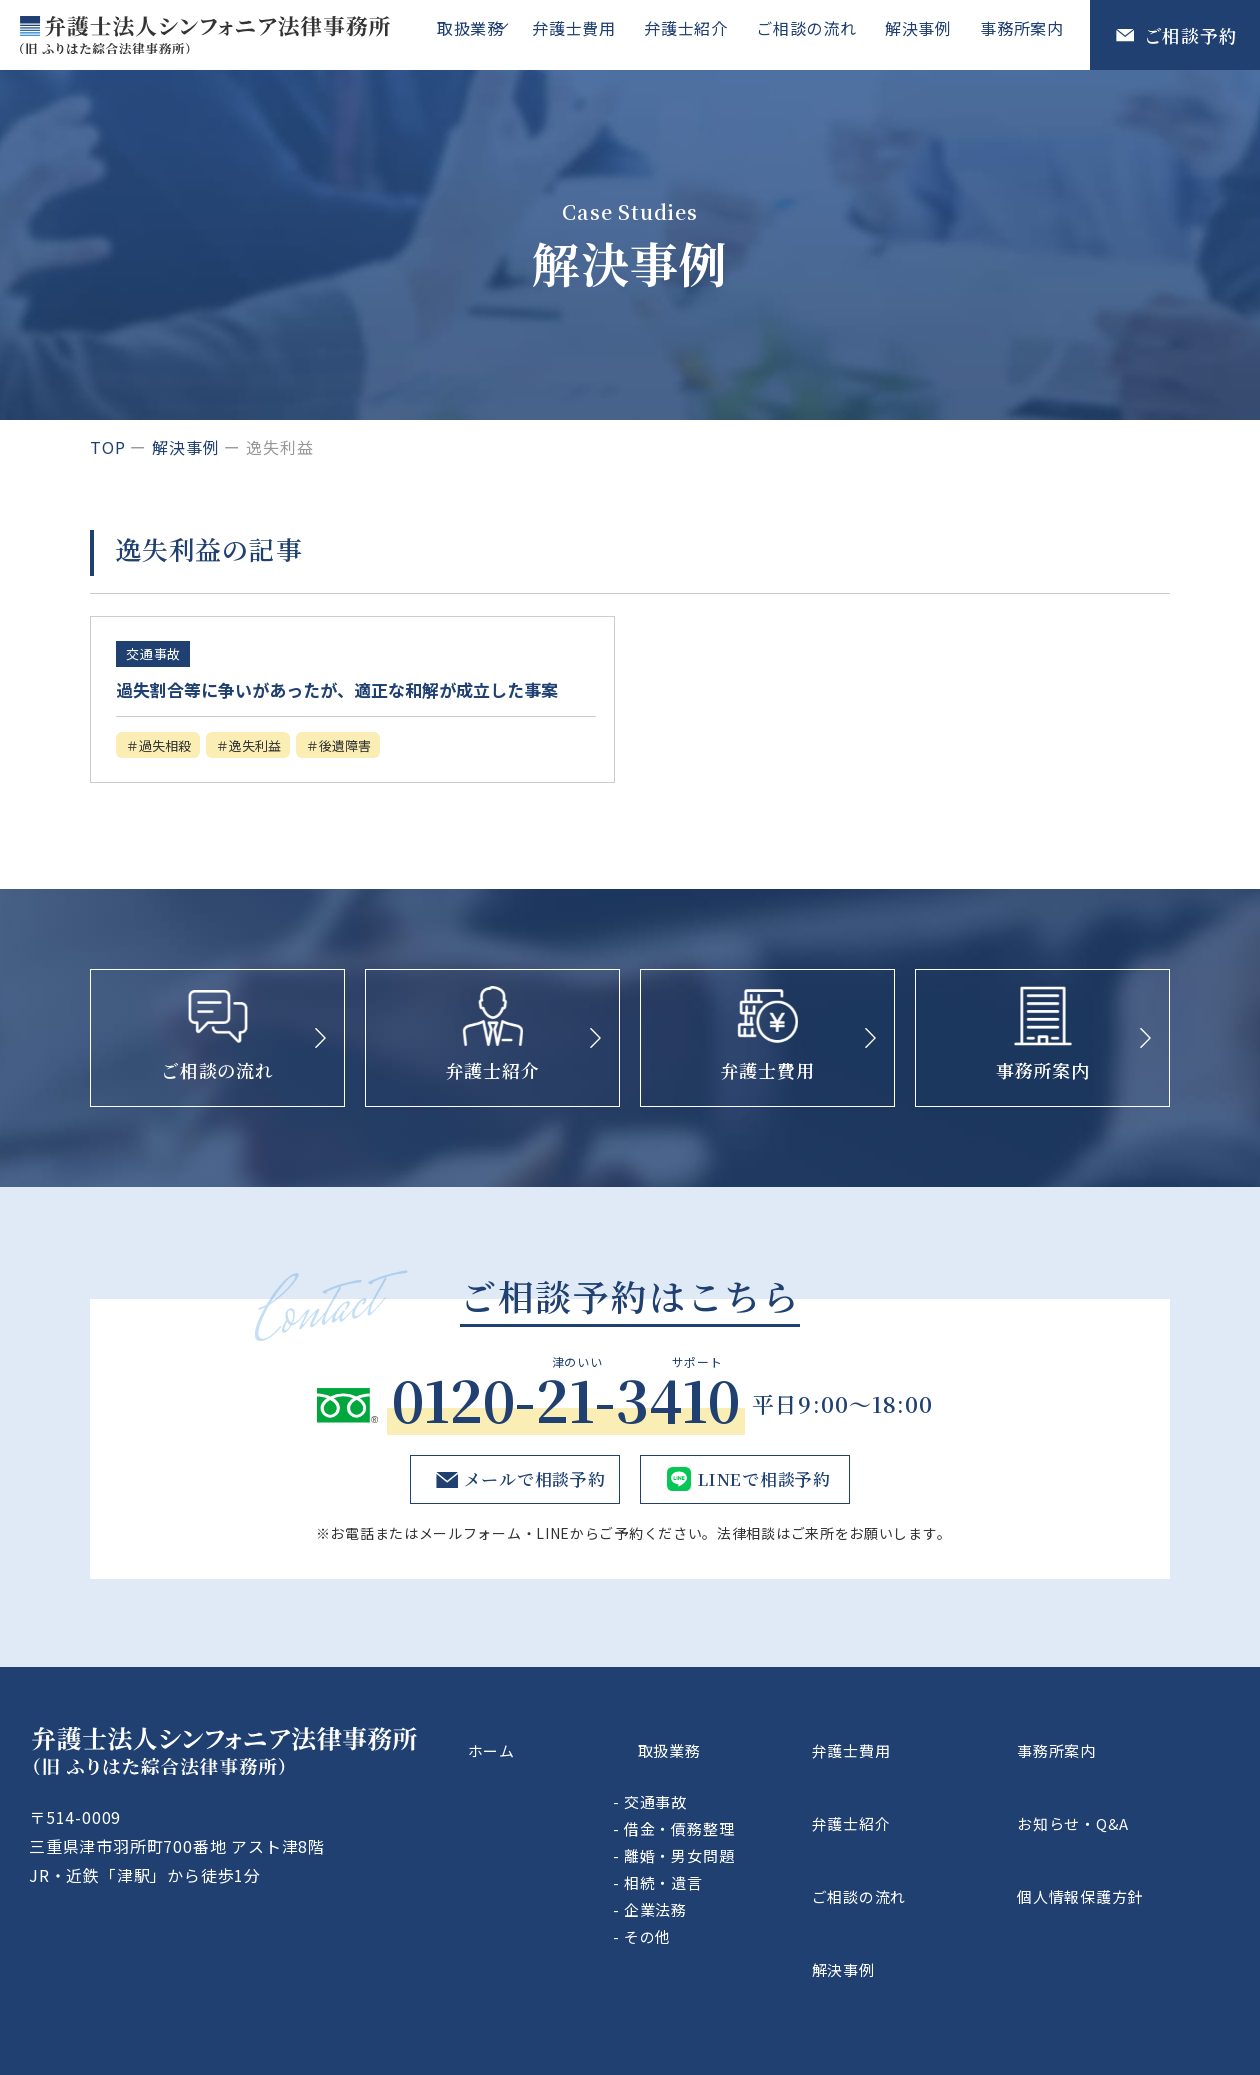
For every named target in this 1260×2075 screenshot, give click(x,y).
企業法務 (761, 1916)
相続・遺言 (769, 1889)
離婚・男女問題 (785, 1862)
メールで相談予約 (530, 1513)
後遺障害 (384, 777)
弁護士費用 (592, 34)
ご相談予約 (1191, 35)
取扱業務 (480, 34)
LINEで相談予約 (762, 1513)
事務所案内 (1024, 34)
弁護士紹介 (700, 34)
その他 (753, 1943)
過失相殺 (174, 777)
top (107, 447)
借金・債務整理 (785, 1835)
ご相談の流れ (816, 34)
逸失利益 (279, 777)
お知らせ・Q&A (1118, 1817)
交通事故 (761, 1808)
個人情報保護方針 (1126, 1864)
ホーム (574, 1770)
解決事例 (924, 34)
